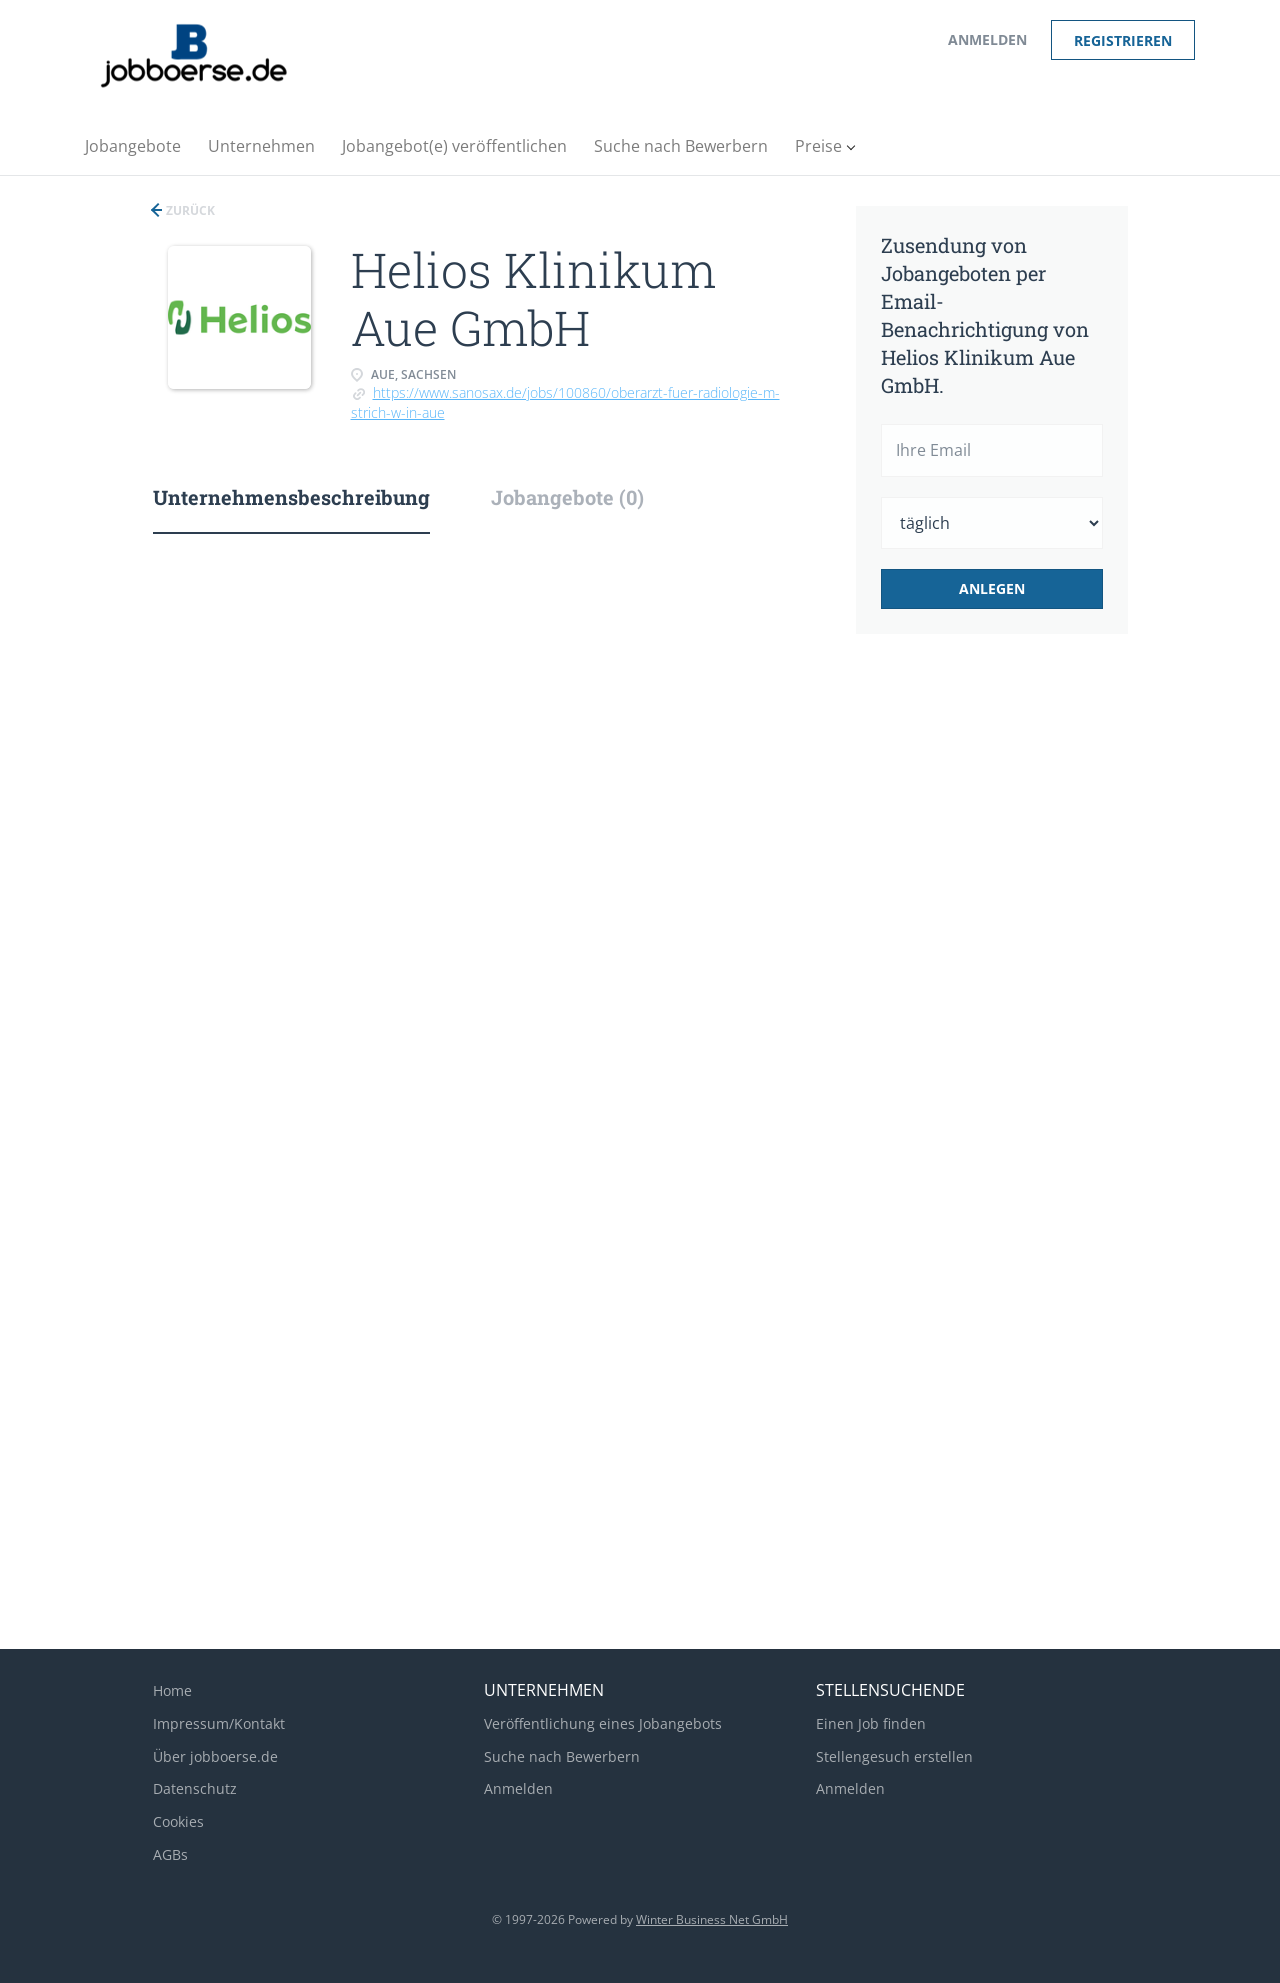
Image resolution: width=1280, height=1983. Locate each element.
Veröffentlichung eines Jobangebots (603, 1723)
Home (172, 1690)
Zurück (189, 210)
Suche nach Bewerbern (562, 1756)
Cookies (178, 1821)
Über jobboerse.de (215, 1756)
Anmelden (987, 39)
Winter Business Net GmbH (712, 1919)
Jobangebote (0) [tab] (567, 497)
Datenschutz (195, 1788)
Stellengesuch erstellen (894, 1756)
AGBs (170, 1854)
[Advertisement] (1023, 984)
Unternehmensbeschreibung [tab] (291, 497)
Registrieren (1123, 40)
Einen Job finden (871, 1723)
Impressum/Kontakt (219, 1723)
